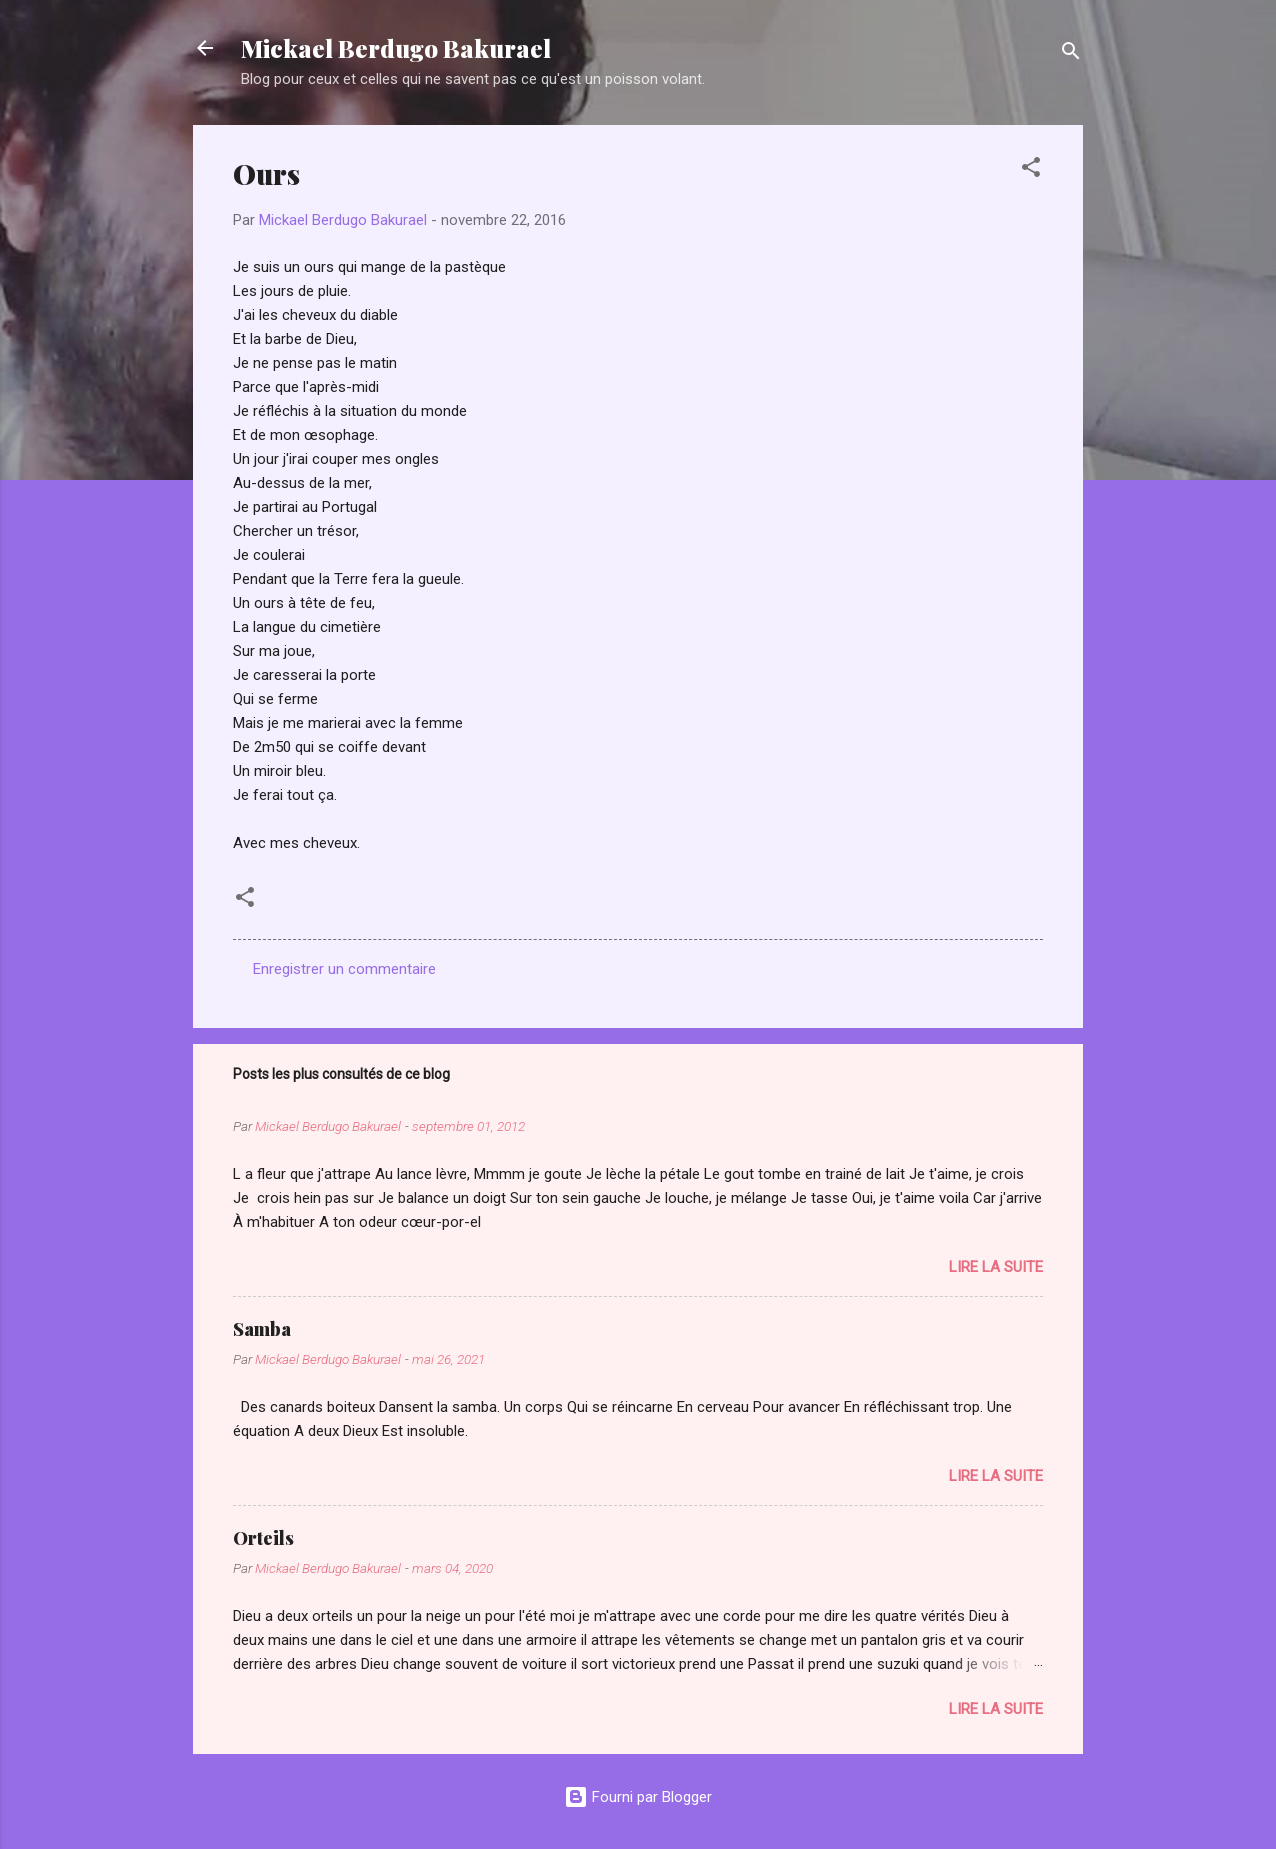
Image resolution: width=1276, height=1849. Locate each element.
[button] (1031, 170)
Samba (262, 1329)
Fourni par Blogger (638, 1797)
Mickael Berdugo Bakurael (396, 48)
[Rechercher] (1071, 54)
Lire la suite (996, 1267)
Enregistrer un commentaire (344, 969)
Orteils (263, 1538)
